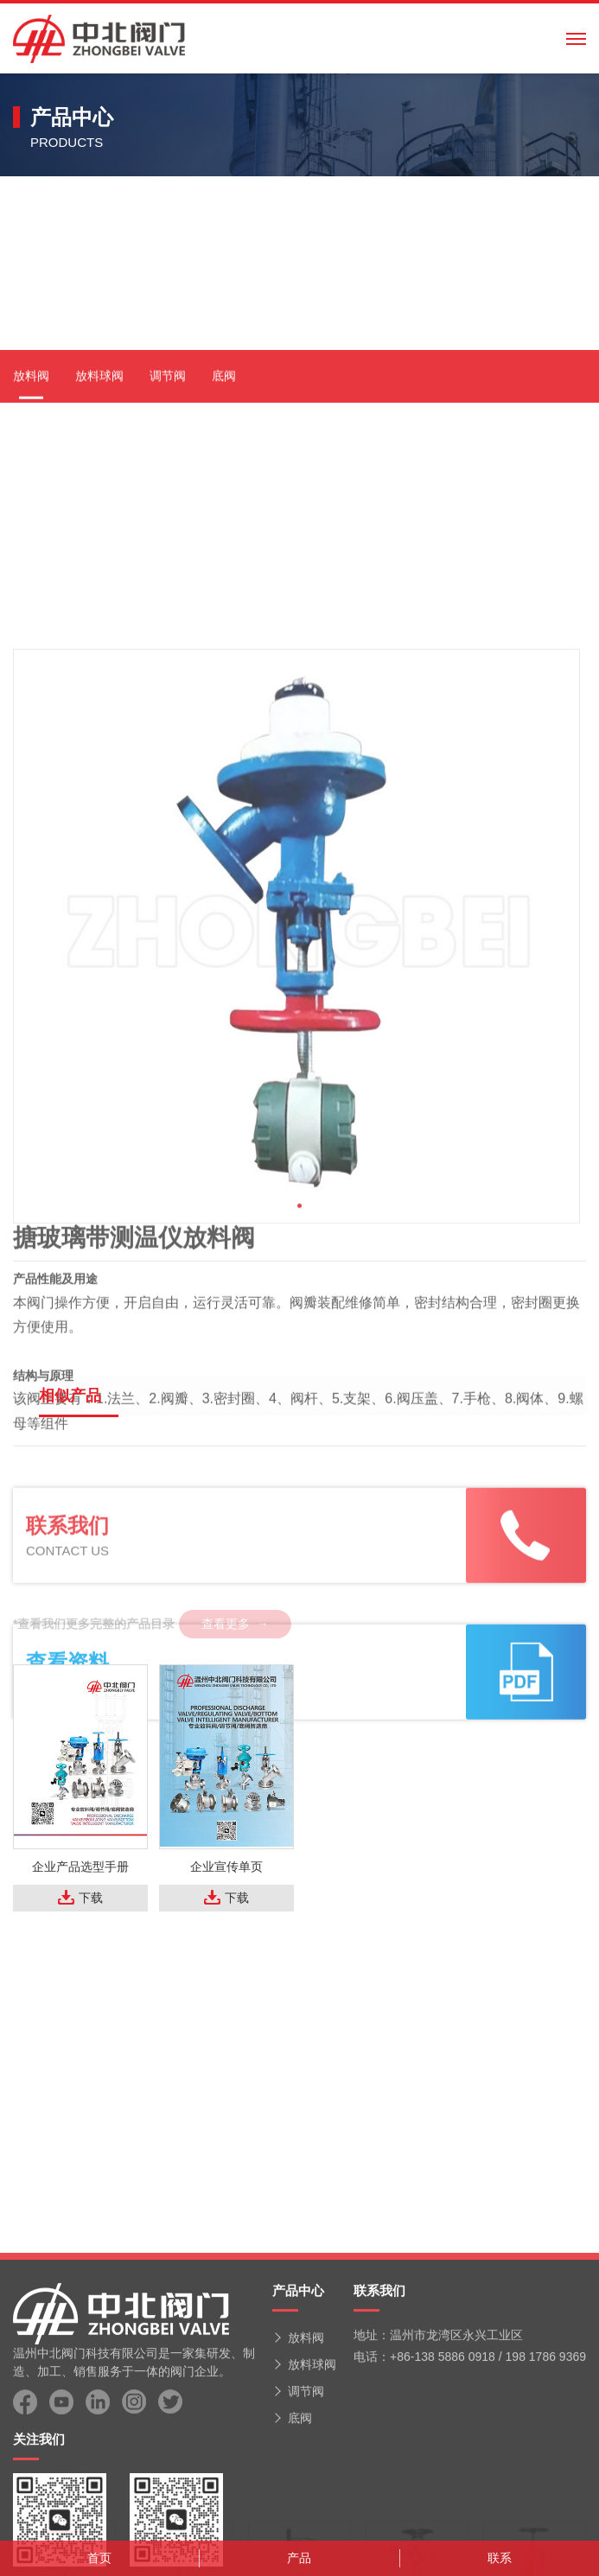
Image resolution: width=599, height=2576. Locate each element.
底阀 (224, 543)
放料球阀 (99, 543)
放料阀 (31, 543)
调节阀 (168, 543)
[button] (299, 1416)
